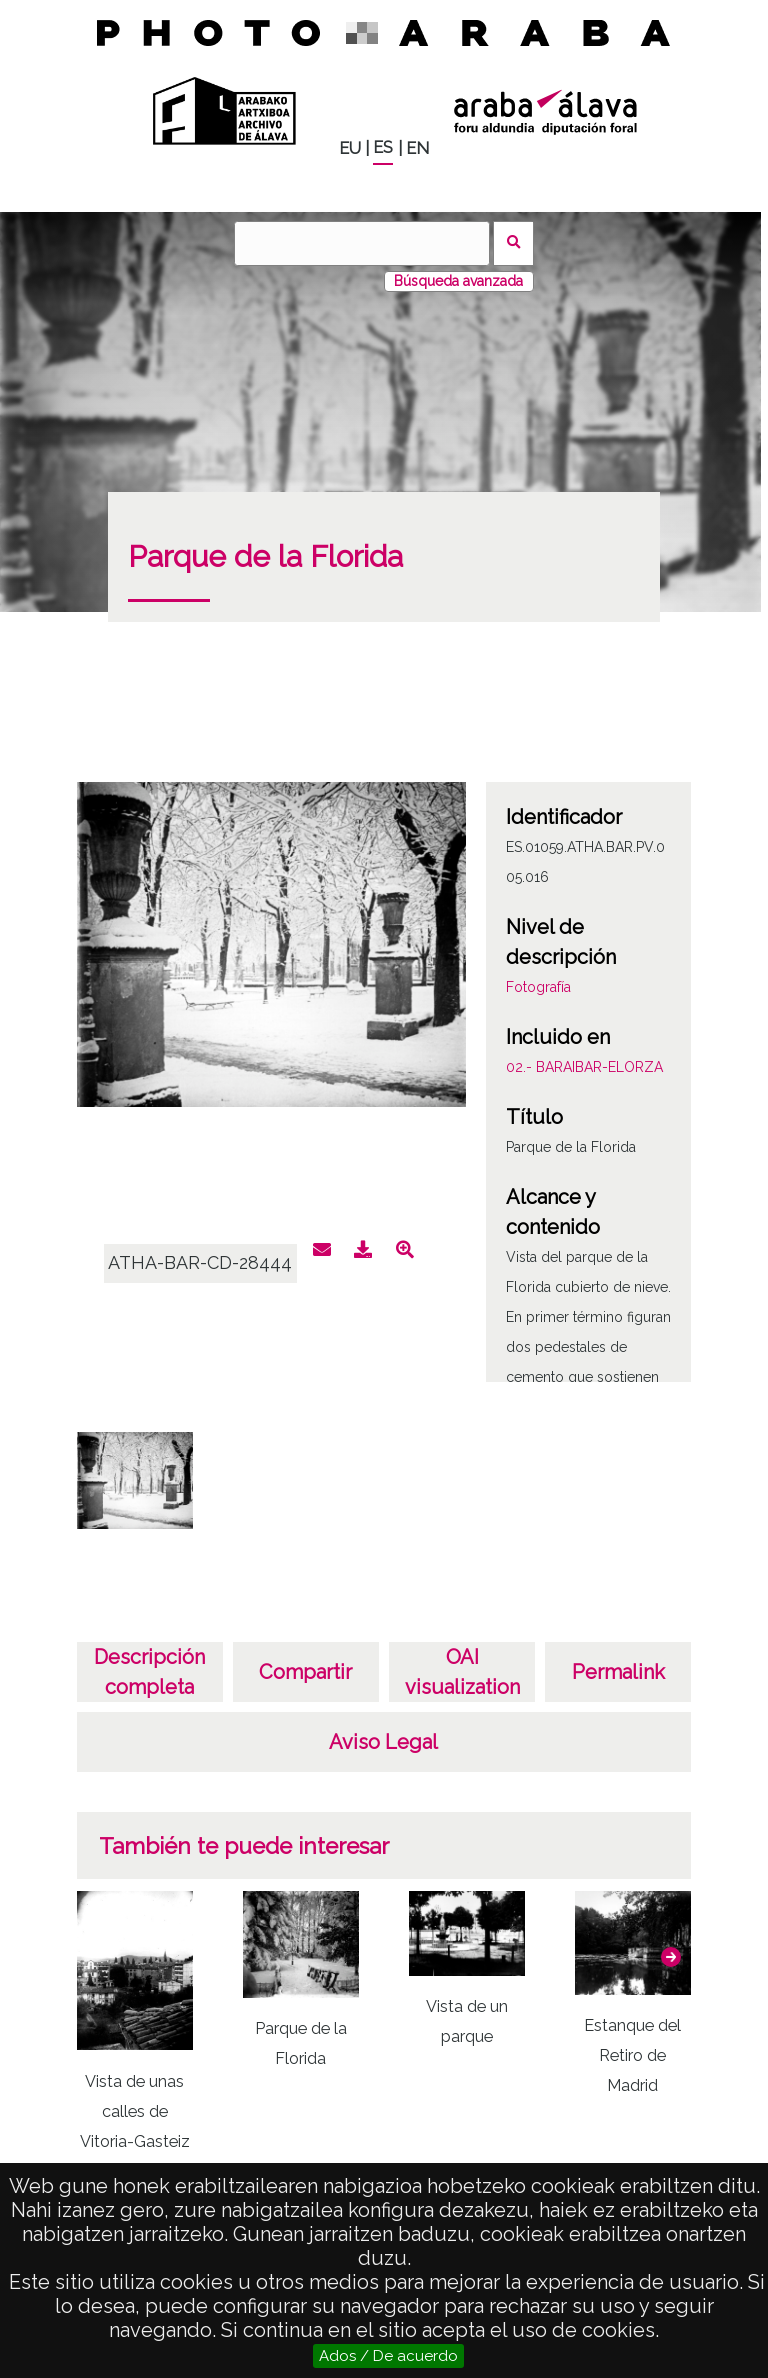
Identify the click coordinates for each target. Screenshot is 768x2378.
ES (383, 147)
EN (417, 148)
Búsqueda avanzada (458, 281)
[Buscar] (362, 243)
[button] (671, 1957)
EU (350, 148)
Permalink (618, 1672)
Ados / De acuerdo (388, 2356)
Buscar (513, 243)
